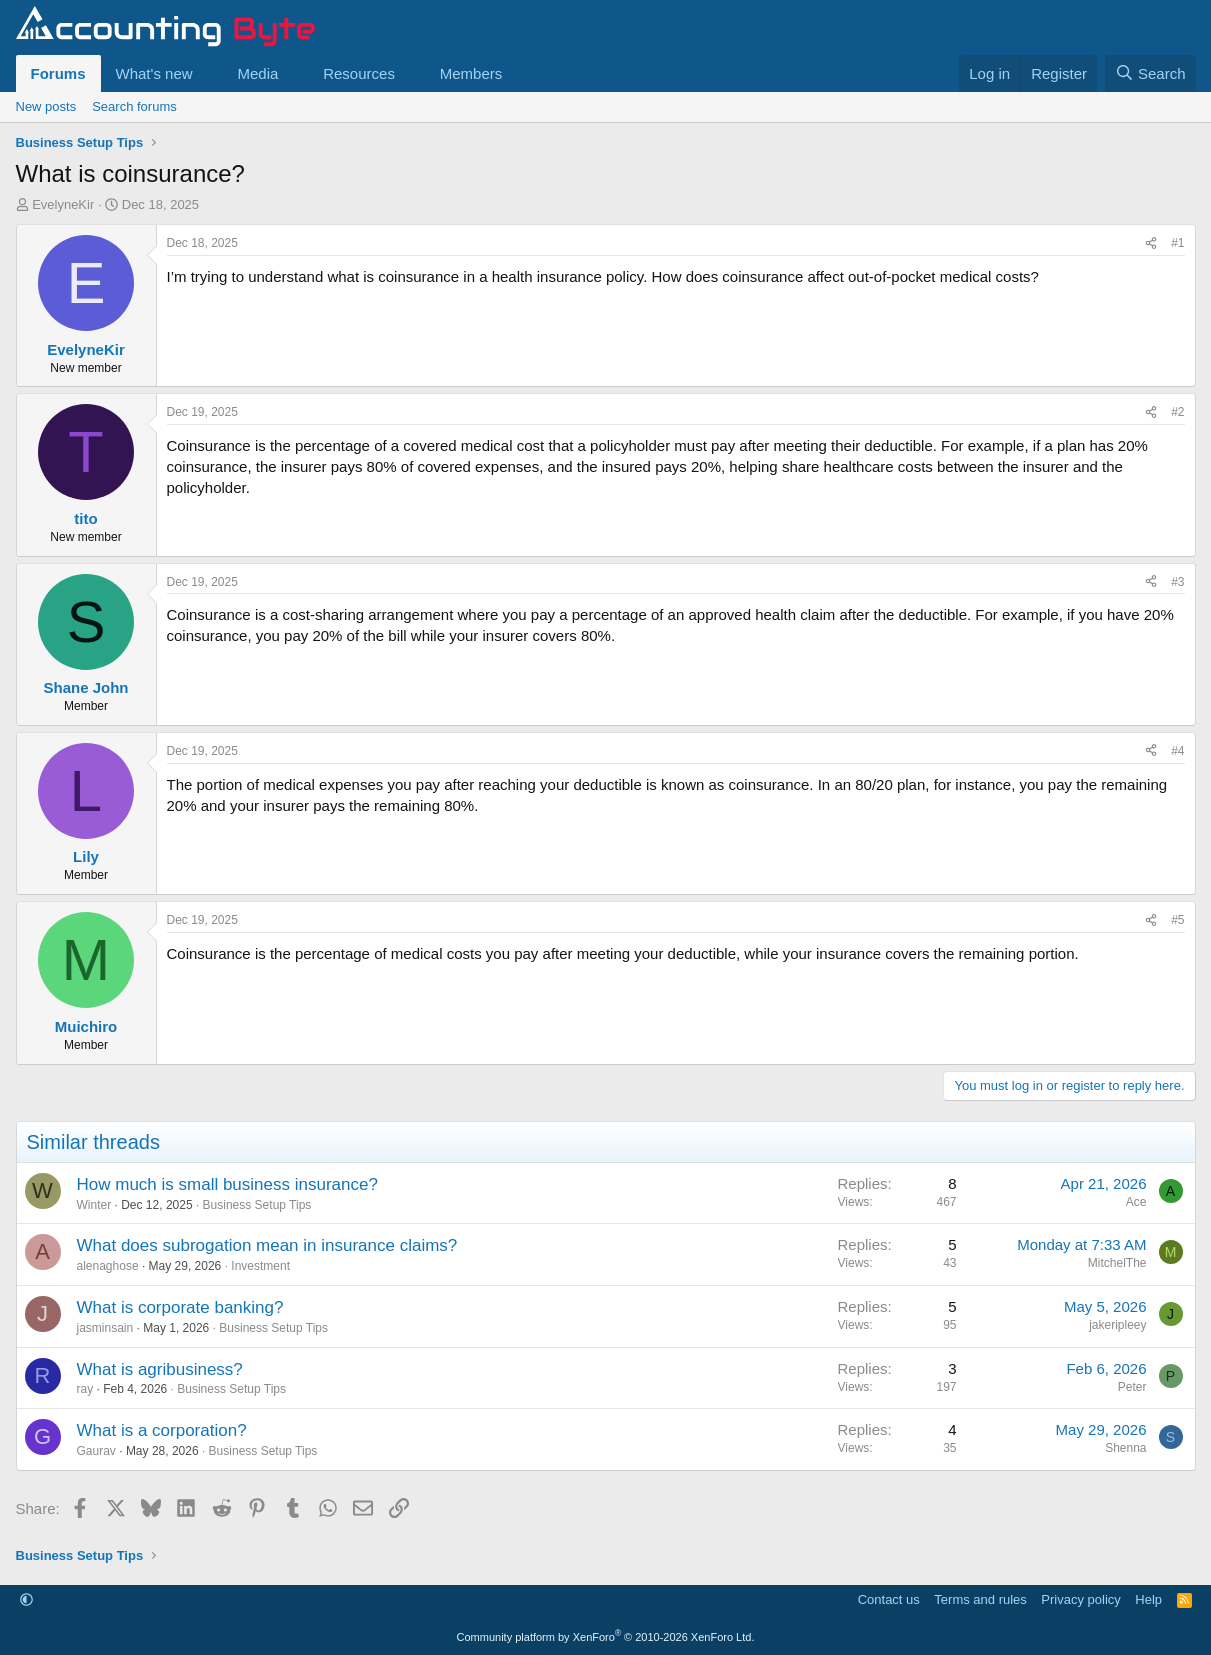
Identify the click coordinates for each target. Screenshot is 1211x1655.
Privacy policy (1080, 1599)
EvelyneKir (63, 204)
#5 (1177, 920)
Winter (94, 1205)
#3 (1177, 582)
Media (257, 73)
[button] (208, 73)
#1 (1177, 243)
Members (471, 73)
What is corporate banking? (180, 1307)
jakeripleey (1117, 1325)
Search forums (134, 106)
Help (1148, 1599)
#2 (1177, 412)
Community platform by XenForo (606, 1637)
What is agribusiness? (160, 1369)
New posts (46, 106)
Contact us (889, 1599)
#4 (1177, 751)
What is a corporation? (162, 1430)
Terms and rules (980, 1599)
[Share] (1151, 243)
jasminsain (105, 1328)
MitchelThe (1117, 1263)
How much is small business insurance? (227, 1184)
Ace (1136, 1202)
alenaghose (108, 1266)
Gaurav (96, 1451)
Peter (1132, 1387)
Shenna (1125, 1448)
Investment (260, 1266)
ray (85, 1389)
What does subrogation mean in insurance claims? (267, 1245)
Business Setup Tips (257, 1205)
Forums (58, 73)
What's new (154, 73)
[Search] (1150, 73)
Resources (359, 73)
